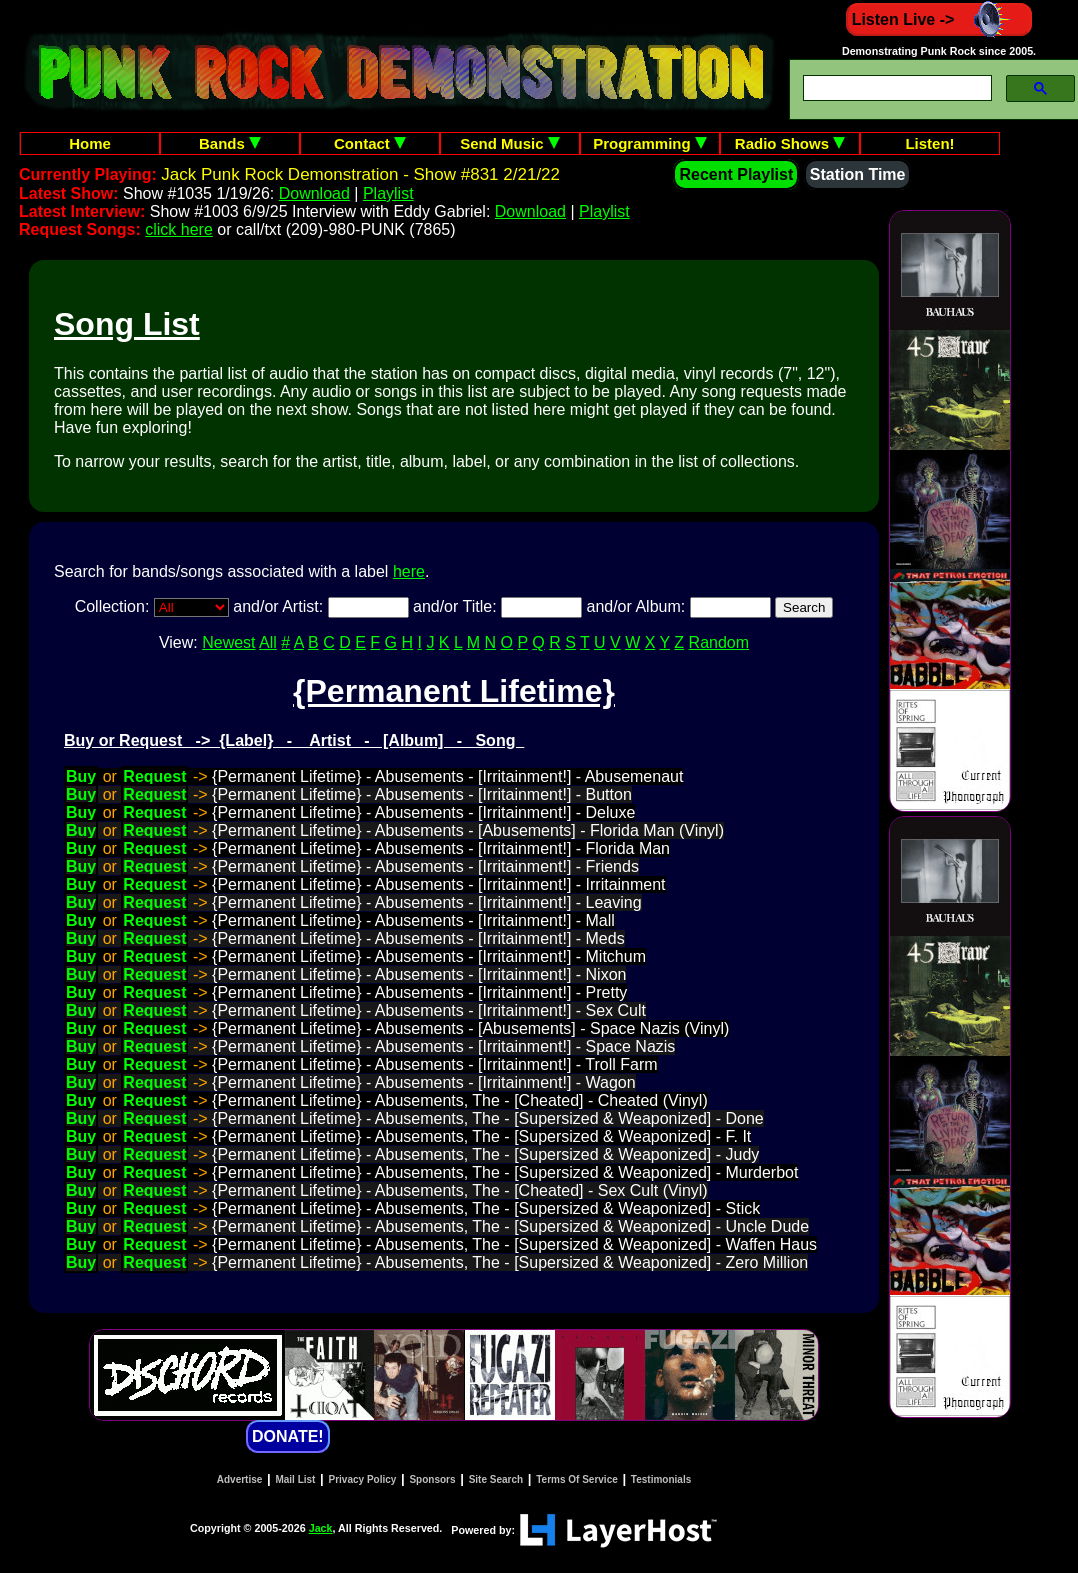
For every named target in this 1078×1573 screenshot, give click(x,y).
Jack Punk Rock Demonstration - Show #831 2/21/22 (360, 174)
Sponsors (432, 1479)
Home (90, 143)
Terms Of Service (577, 1479)
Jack (321, 1528)
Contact (370, 143)
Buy (81, 776)
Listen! (929, 143)
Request (154, 776)
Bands (230, 143)
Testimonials (661, 1479)
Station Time (858, 174)
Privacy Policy (363, 1479)
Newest (228, 642)
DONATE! (288, 1436)
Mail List (295, 1479)
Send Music (510, 143)
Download (314, 193)
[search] (895, 88)
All (268, 642)
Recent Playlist (736, 174)
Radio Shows (790, 143)
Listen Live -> (939, 19)
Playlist (388, 193)
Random (719, 642)
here (409, 571)
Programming (650, 143)
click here (179, 229)
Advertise (240, 1479)
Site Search (496, 1479)
